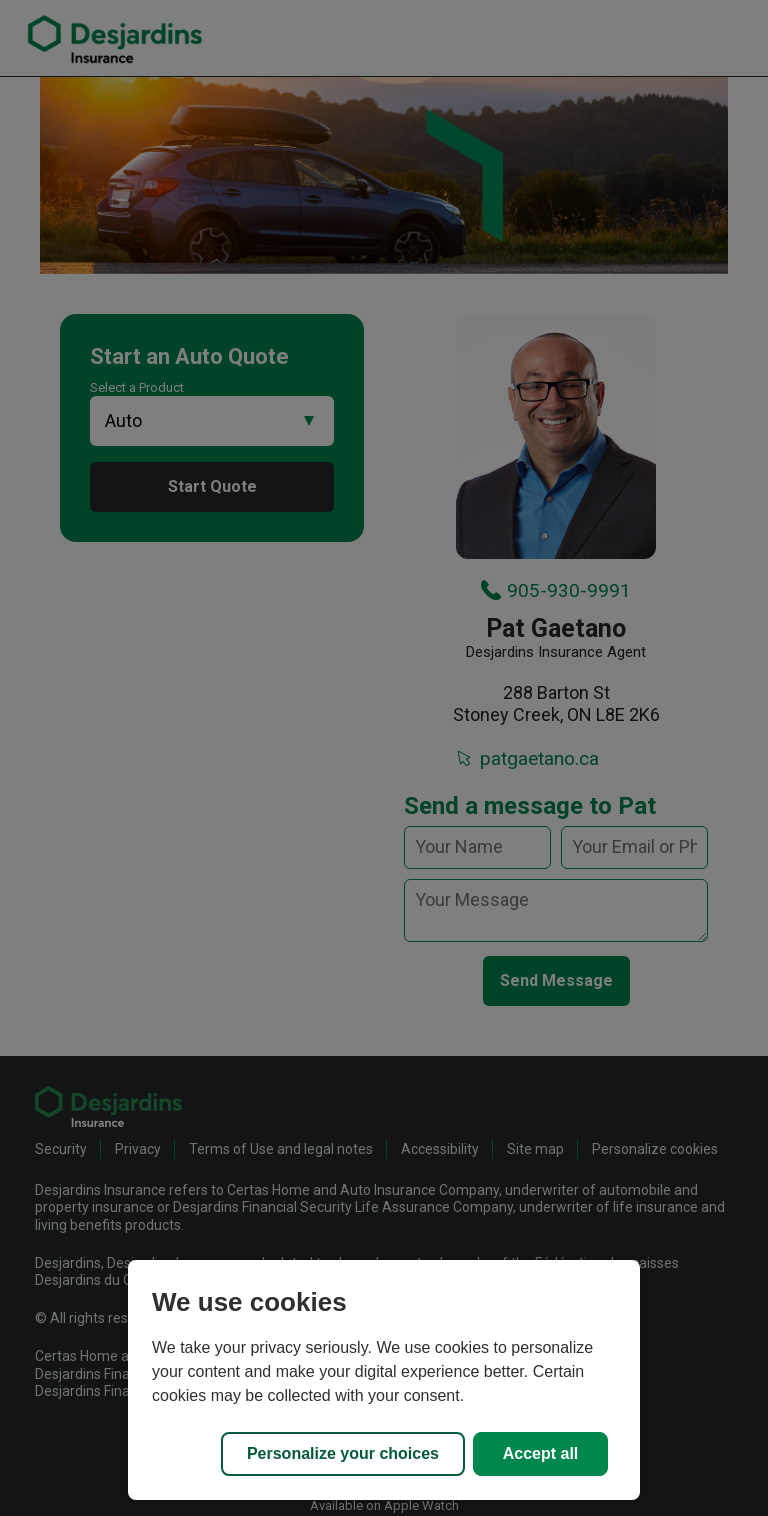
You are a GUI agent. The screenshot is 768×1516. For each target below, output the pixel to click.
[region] (384, 1380)
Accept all (541, 1453)
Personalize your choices (343, 1453)
